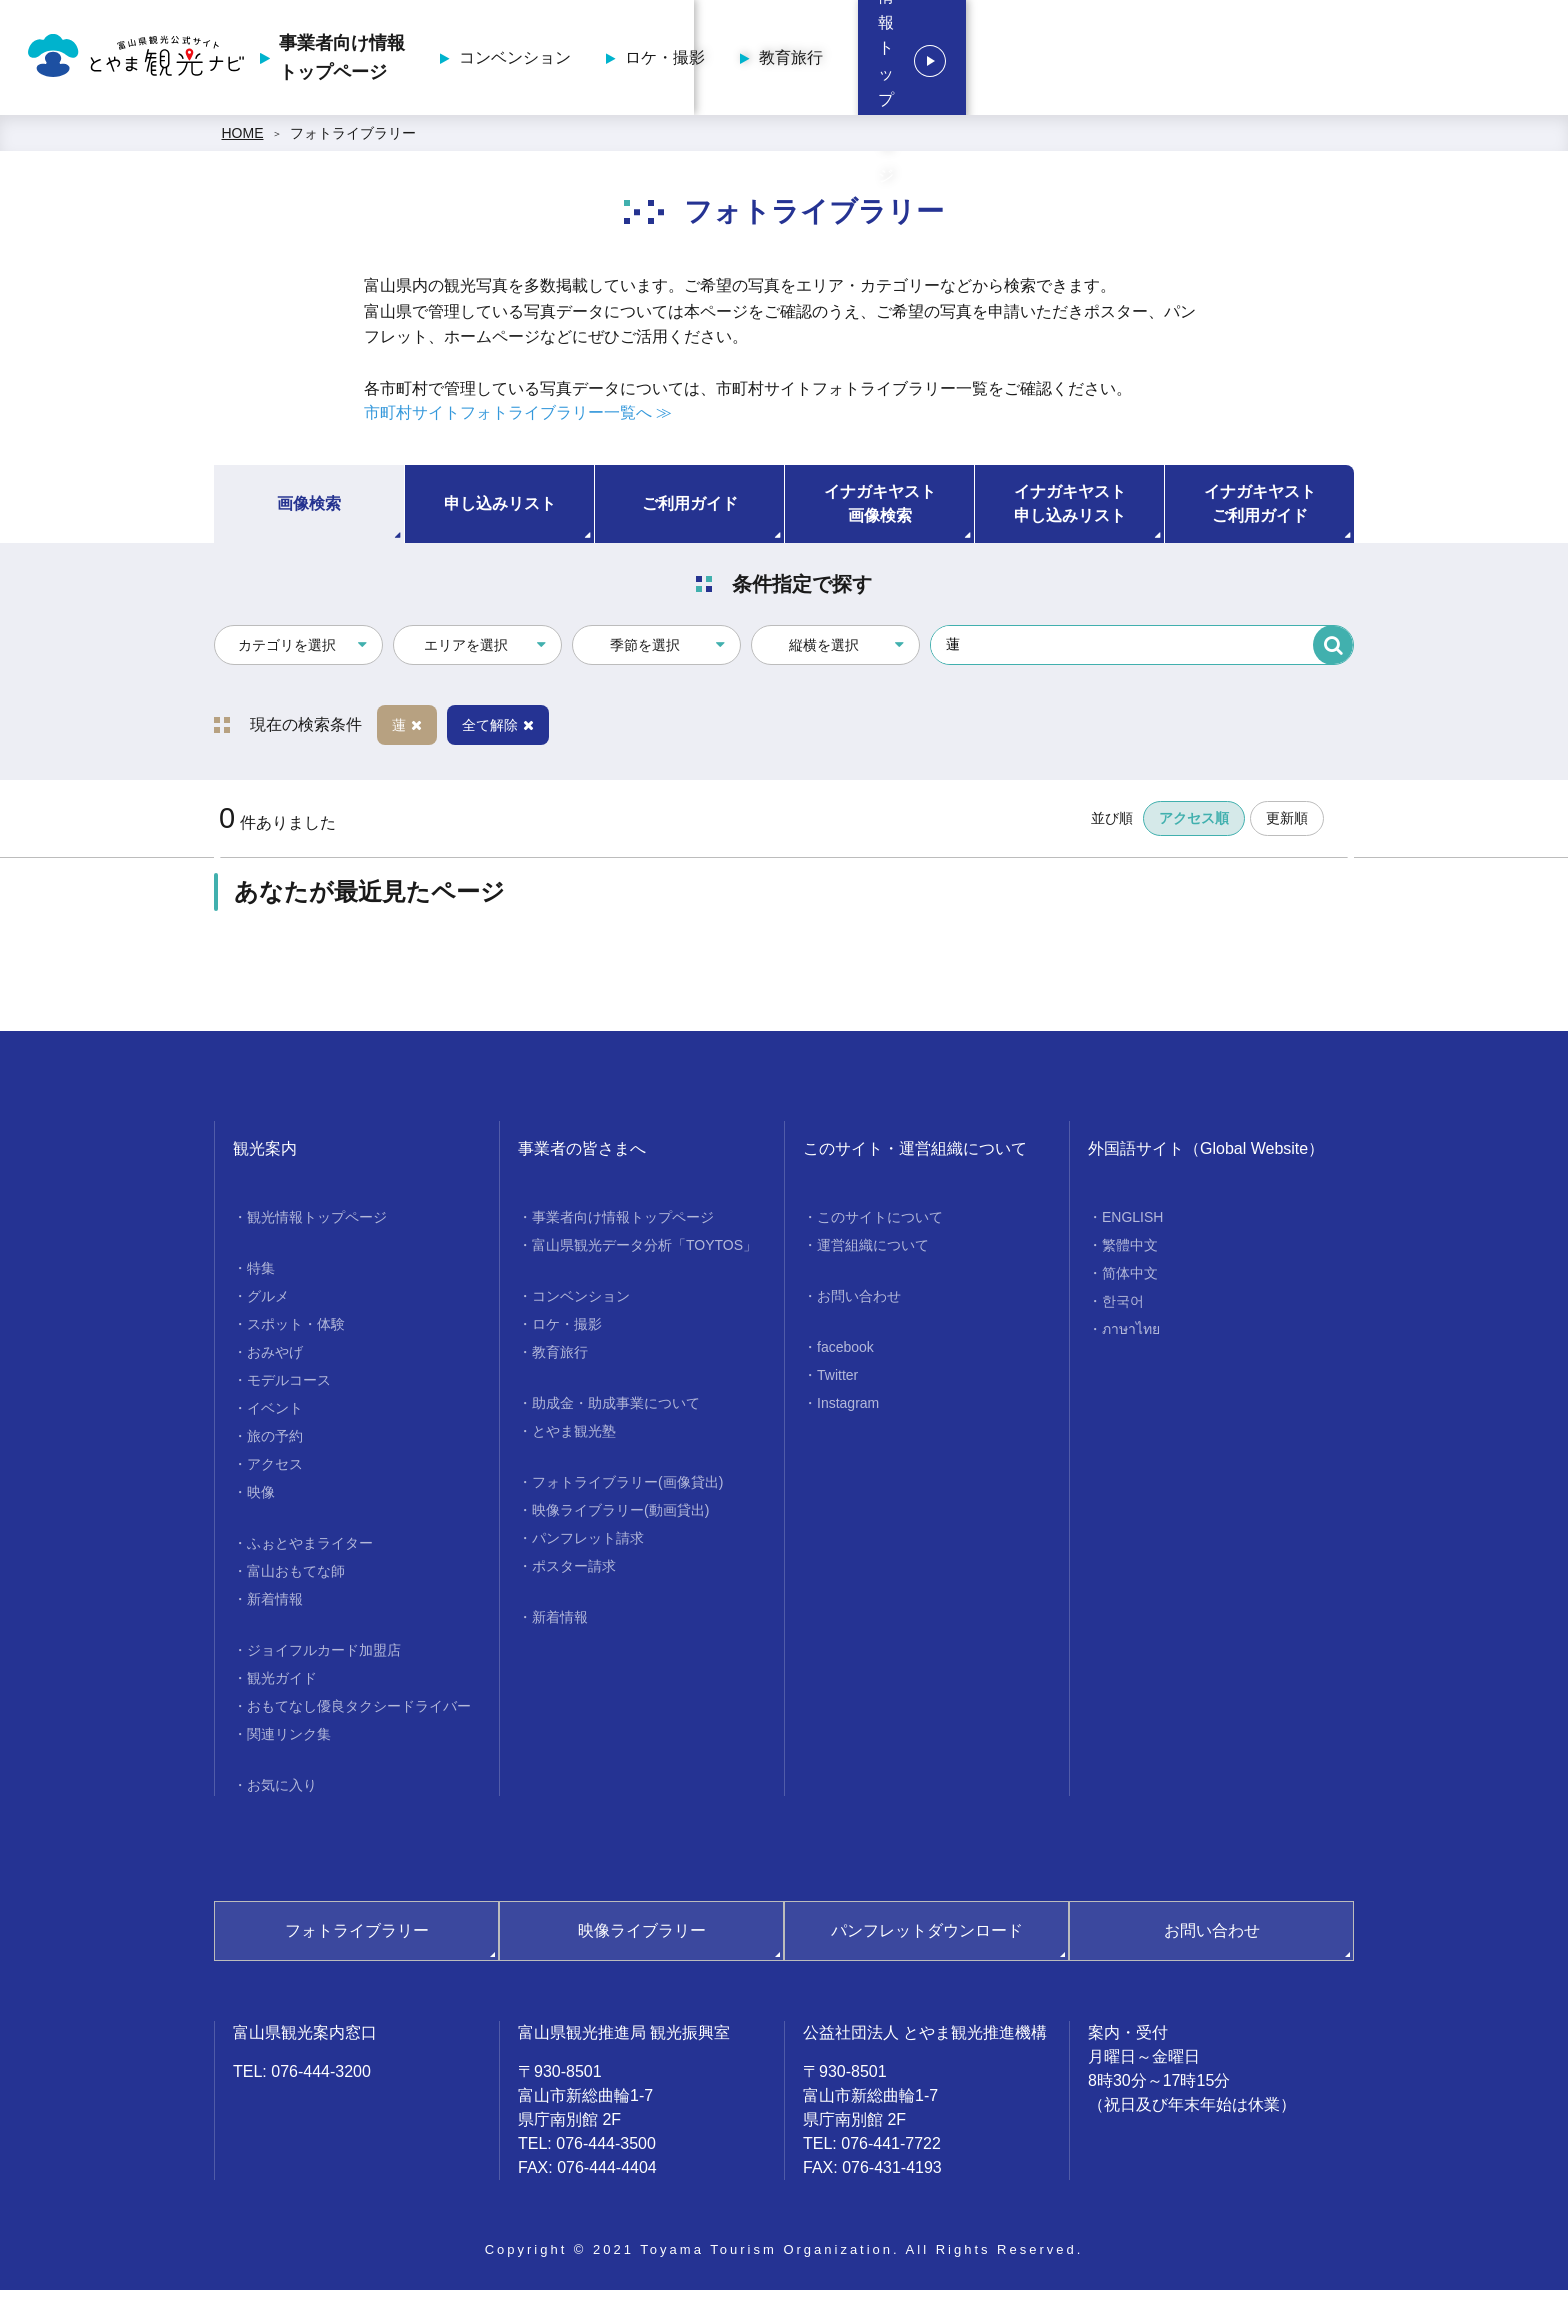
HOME (243, 140)
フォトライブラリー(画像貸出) (627, 1488)
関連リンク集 (289, 1740)
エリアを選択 (466, 652)
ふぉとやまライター (310, 1549)
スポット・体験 (296, 1330)
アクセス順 (1194, 825)
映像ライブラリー (642, 1936)
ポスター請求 (574, 1572)
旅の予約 (275, 1442)
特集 (261, 1274)
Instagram (848, 1409)
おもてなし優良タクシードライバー (359, 1712)
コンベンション (945, 60)
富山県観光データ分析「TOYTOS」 (644, 1251)
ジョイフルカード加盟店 (324, 1656)
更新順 (1287, 825)
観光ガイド (282, 1684)
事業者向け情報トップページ (772, 60)
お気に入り (282, 1791)
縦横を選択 (824, 652)
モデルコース (289, 1386)
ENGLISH (1132, 1223)
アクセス (275, 1470)
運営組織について (873, 1251)
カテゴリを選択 (287, 652)
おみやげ (275, 1358)
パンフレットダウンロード (927, 1936)
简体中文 (1130, 1279)
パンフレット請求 (588, 1544)
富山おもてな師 (296, 1577)
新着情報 (275, 1605)
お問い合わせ (859, 1302)
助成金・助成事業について (616, 1409)
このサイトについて (880, 1223)
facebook (845, 1353)
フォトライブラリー (353, 140)
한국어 (1123, 1307)
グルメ (268, 1302)
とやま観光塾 (574, 1437)
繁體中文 (1130, 1251)
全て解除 (498, 731)
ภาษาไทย (1131, 1335)
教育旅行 (1221, 60)
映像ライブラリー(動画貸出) (620, 1516)
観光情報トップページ (1428, 61)
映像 (261, 1498)
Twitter (837, 1381)
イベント (275, 1414)
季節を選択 (645, 652)
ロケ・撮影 (1095, 60)
